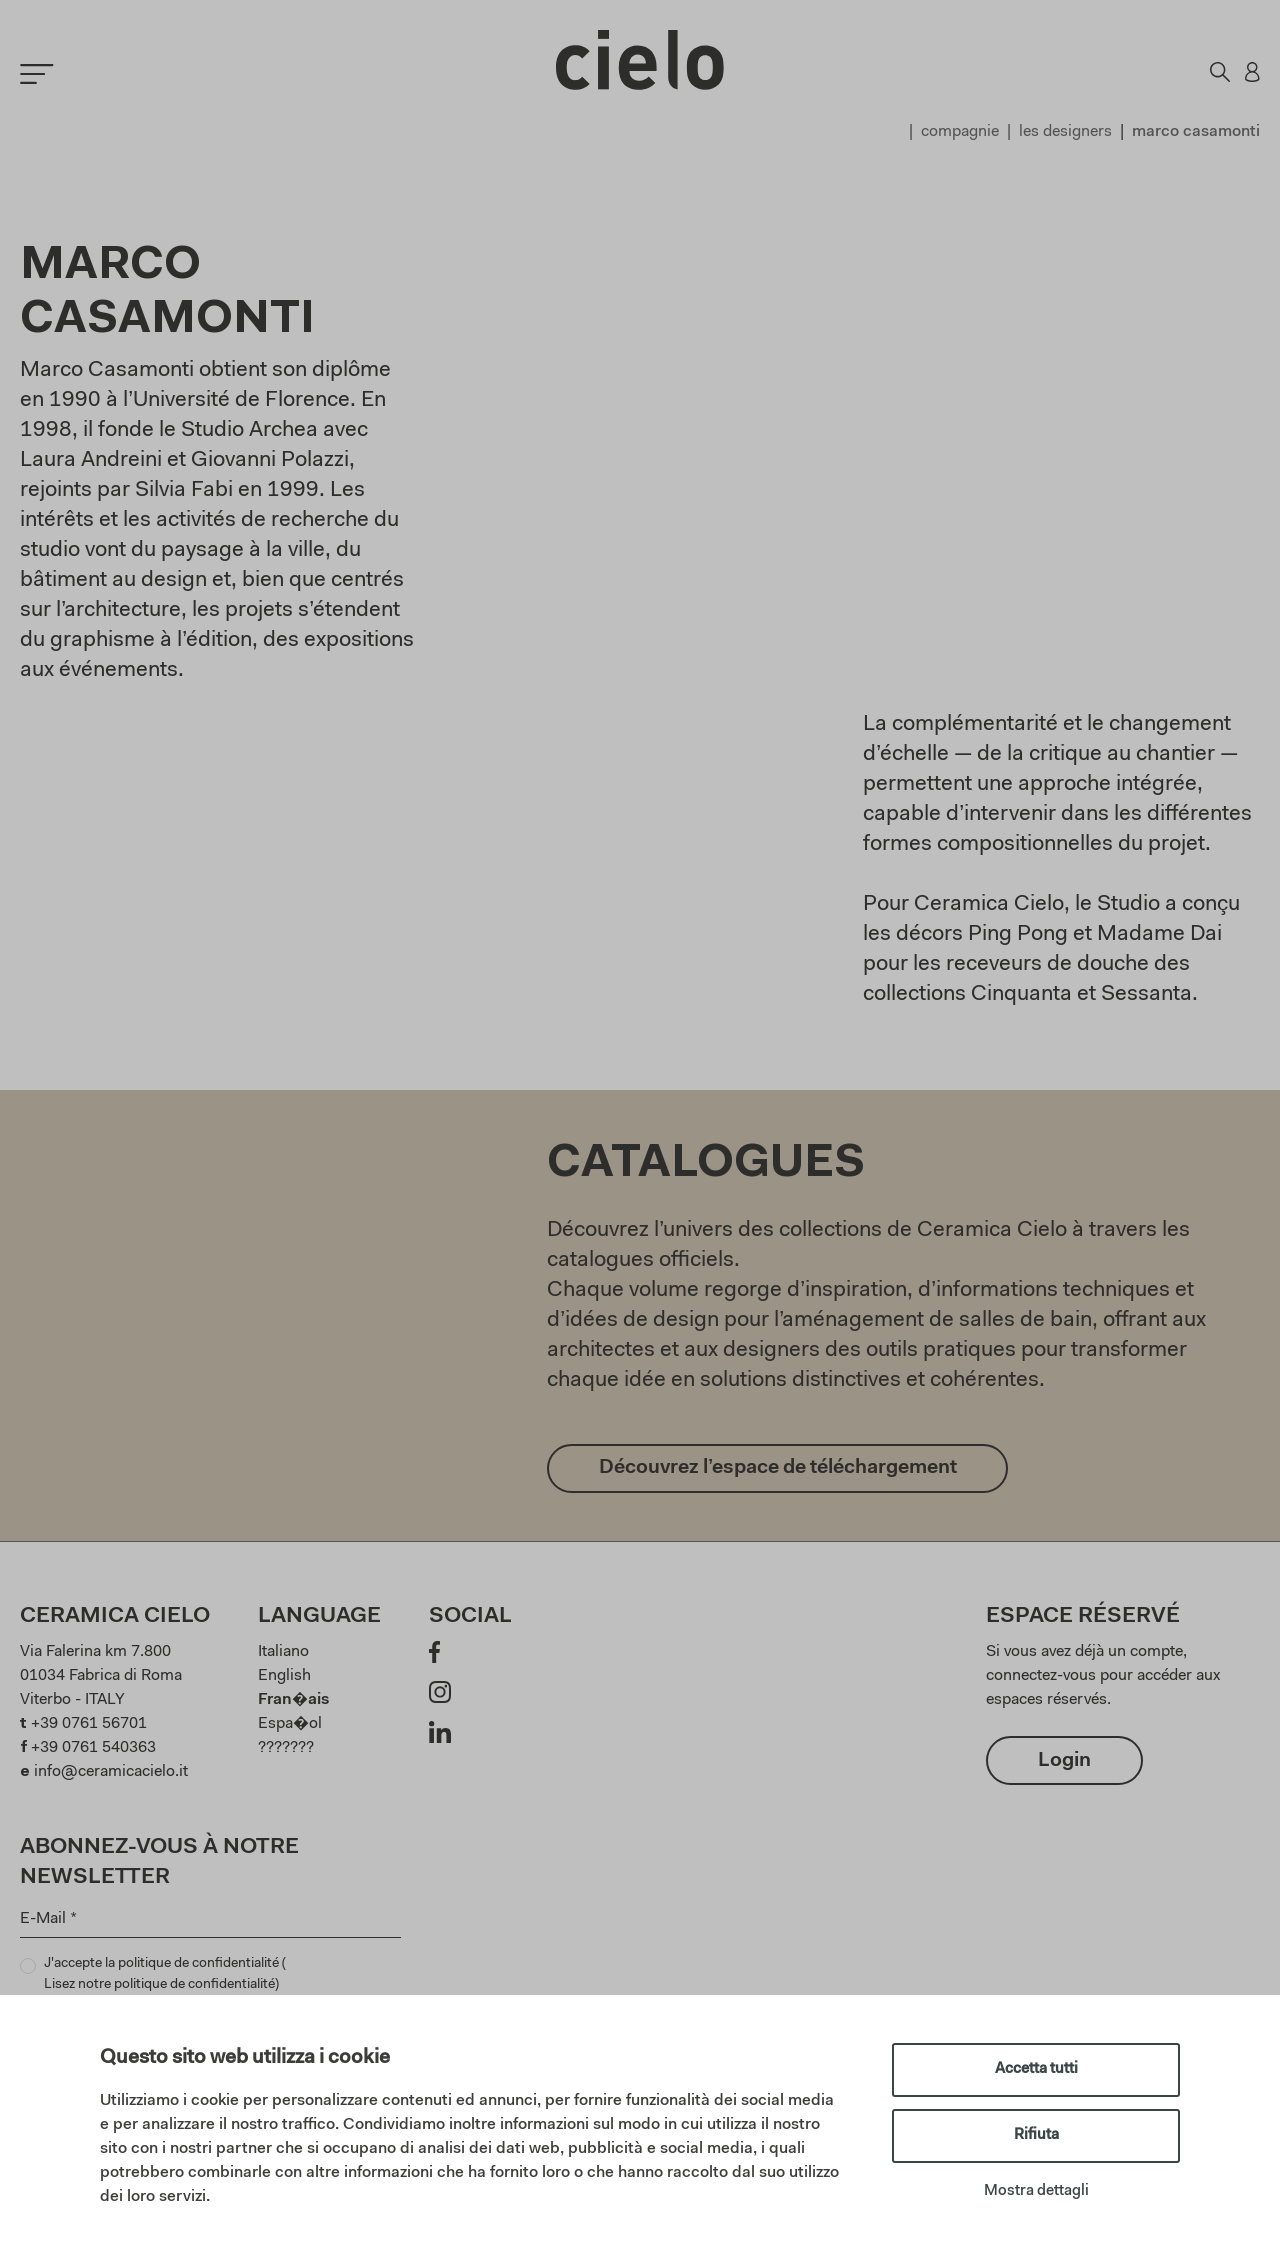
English (284, 1676)
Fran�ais (293, 1700)
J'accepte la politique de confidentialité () (165, 1976)
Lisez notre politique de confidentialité (159, 1985)
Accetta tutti (1036, 2069)
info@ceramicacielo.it (111, 1772)
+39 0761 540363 (93, 1748)
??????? (286, 1748)
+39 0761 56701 (89, 1724)
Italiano (283, 1652)
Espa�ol (290, 1724)
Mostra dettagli (1036, 2191)
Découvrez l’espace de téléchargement (778, 1469)
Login (1064, 1761)
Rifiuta (1036, 2135)
